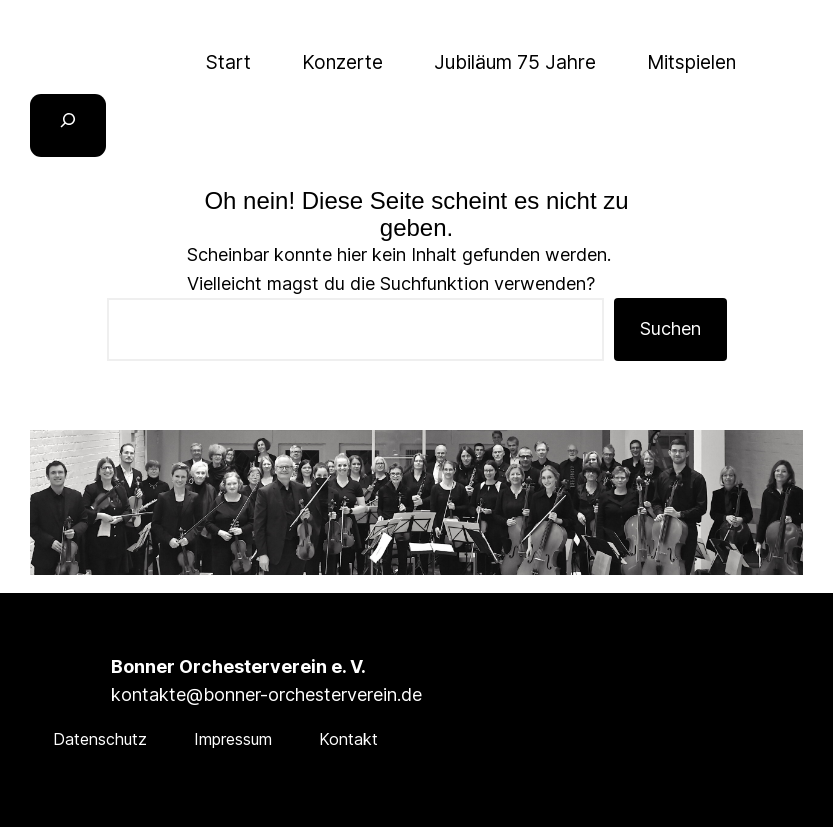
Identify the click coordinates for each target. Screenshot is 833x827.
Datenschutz (100, 739)
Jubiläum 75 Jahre (515, 62)
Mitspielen (691, 62)
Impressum (233, 739)
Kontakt (348, 739)
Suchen (670, 328)
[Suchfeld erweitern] (68, 125)
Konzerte (342, 62)
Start (228, 62)
